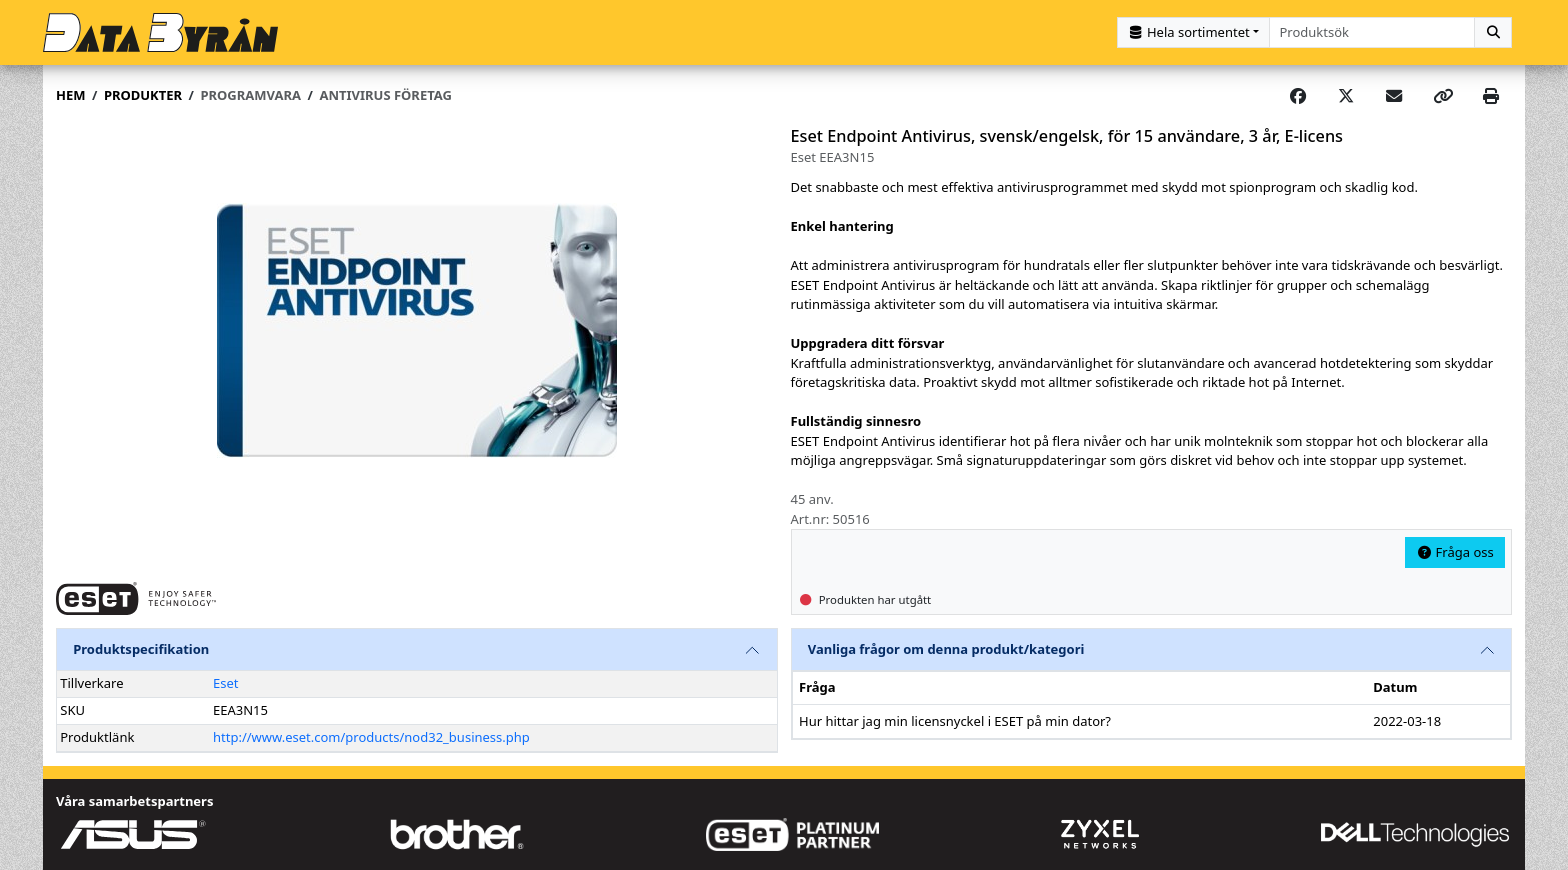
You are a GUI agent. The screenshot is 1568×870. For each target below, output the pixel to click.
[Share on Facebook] (1298, 96)
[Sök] (1493, 32)
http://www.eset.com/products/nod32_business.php (371, 737)
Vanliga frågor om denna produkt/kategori (946, 649)
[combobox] (1372, 32)
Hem (70, 95)
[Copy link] (1443, 96)
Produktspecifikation (141, 649)
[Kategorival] (1193, 32)
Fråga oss (1455, 552)
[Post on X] (1346, 96)
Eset (225, 683)
